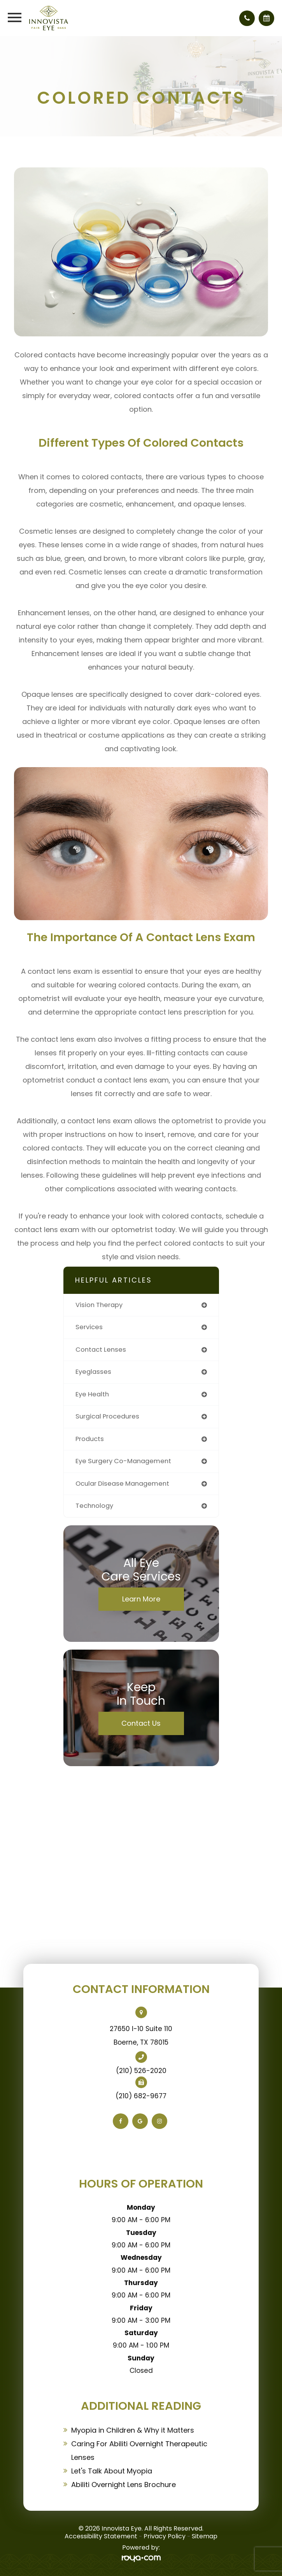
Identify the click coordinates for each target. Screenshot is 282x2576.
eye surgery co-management (123, 1461)
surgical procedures (107, 1416)
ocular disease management (122, 1483)
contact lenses (100, 1349)
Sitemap (204, 2536)
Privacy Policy (165, 2536)
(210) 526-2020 (141, 2071)
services (89, 1327)
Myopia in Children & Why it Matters (132, 2430)
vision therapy (99, 1304)
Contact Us (141, 1723)
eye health (92, 1394)
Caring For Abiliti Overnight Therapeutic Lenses (139, 2450)
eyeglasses (93, 1371)
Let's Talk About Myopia (111, 2471)
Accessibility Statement (101, 2536)
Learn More (141, 1599)
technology (94, 1505)
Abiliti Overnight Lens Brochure (123, 2484)
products (89, 1438)
